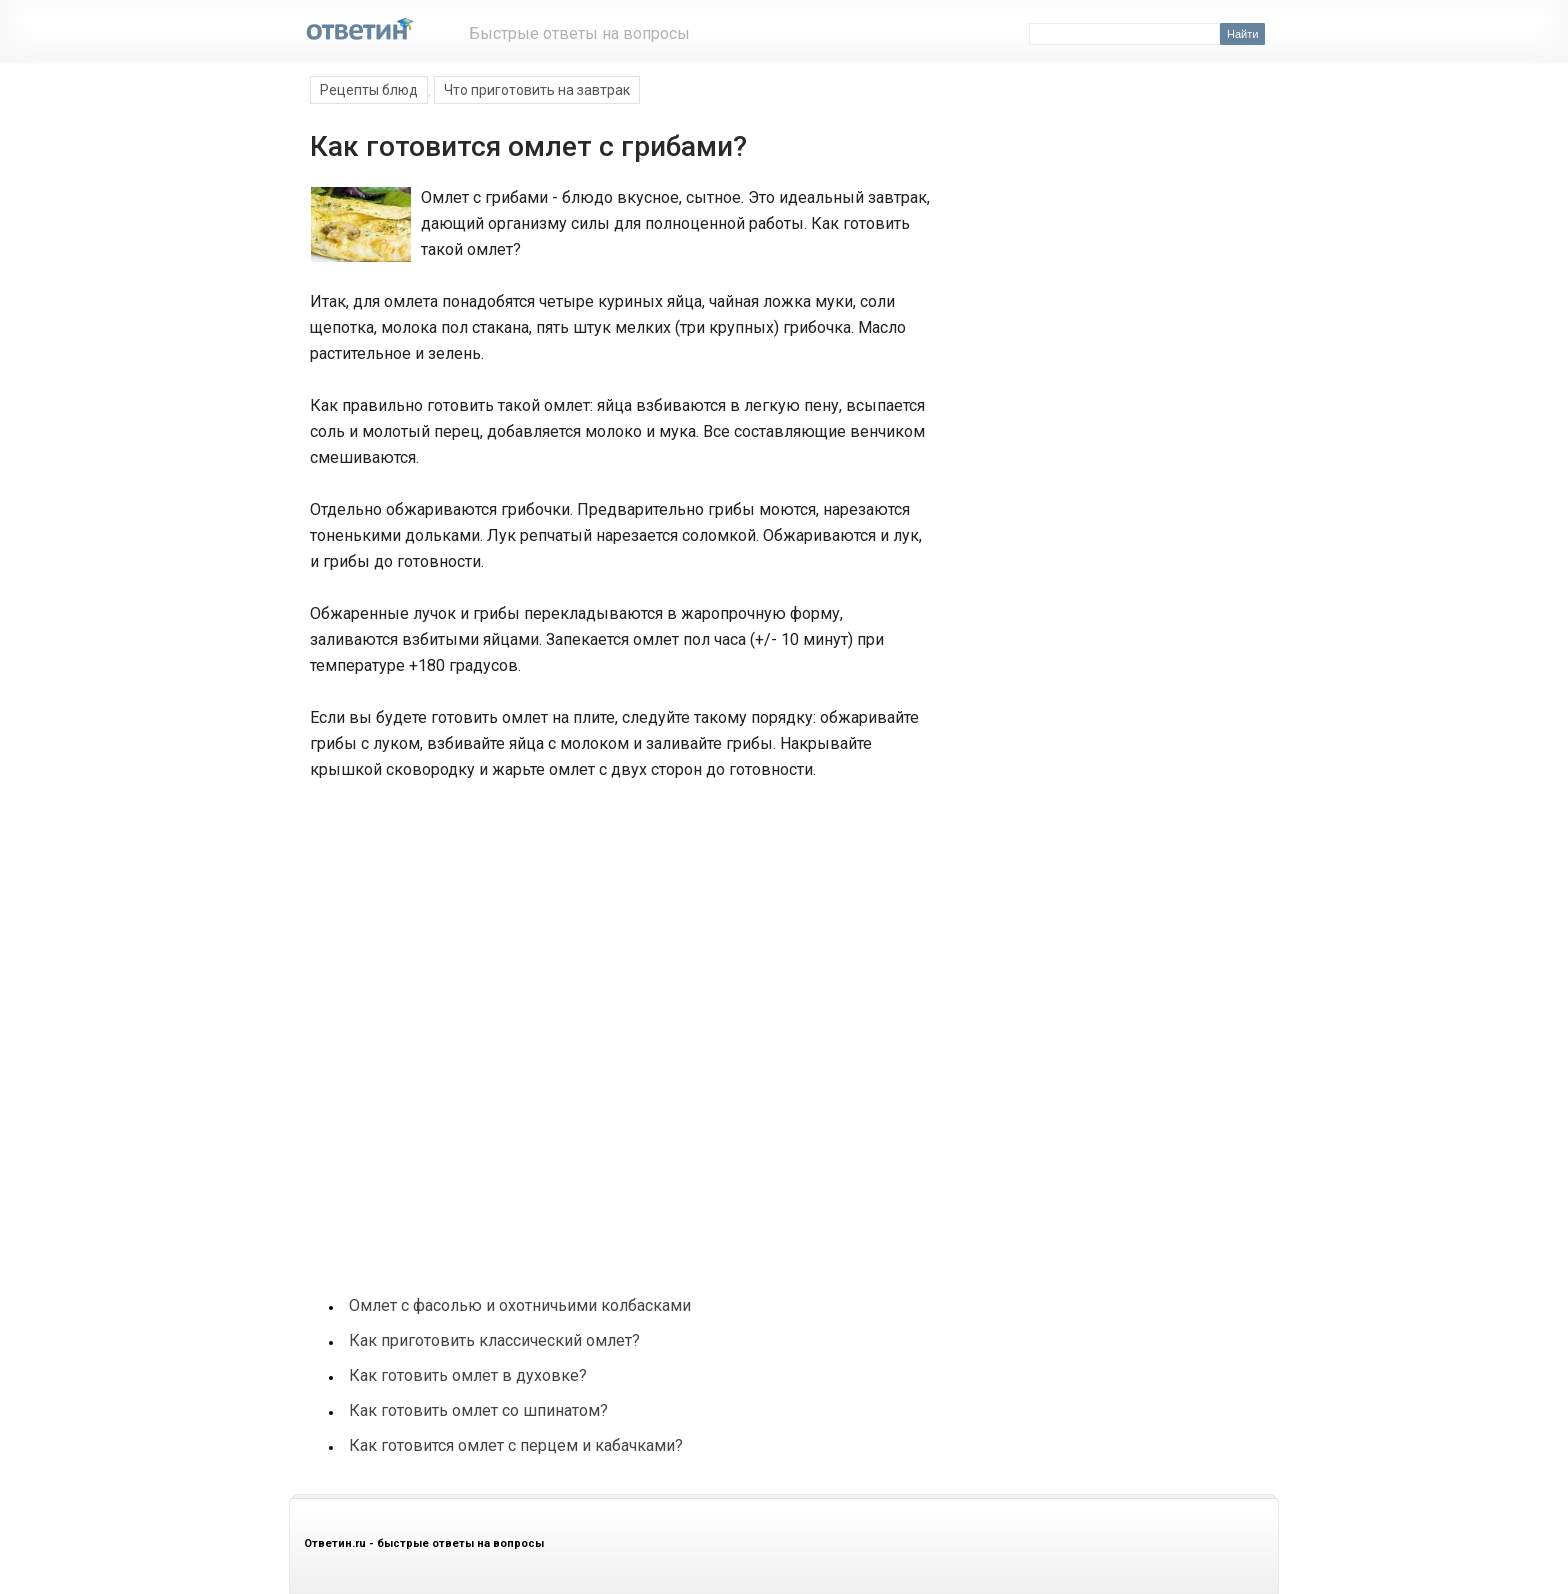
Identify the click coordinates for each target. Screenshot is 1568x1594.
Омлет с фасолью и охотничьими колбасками (520, 1305)
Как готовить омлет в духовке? (468, 1375)
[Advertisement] (458, 926)
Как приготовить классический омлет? (494, 1340)
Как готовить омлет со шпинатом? (478, 1410)
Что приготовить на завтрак (537, 90)
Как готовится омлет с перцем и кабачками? (516, 1445)
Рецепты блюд (369, 90)
